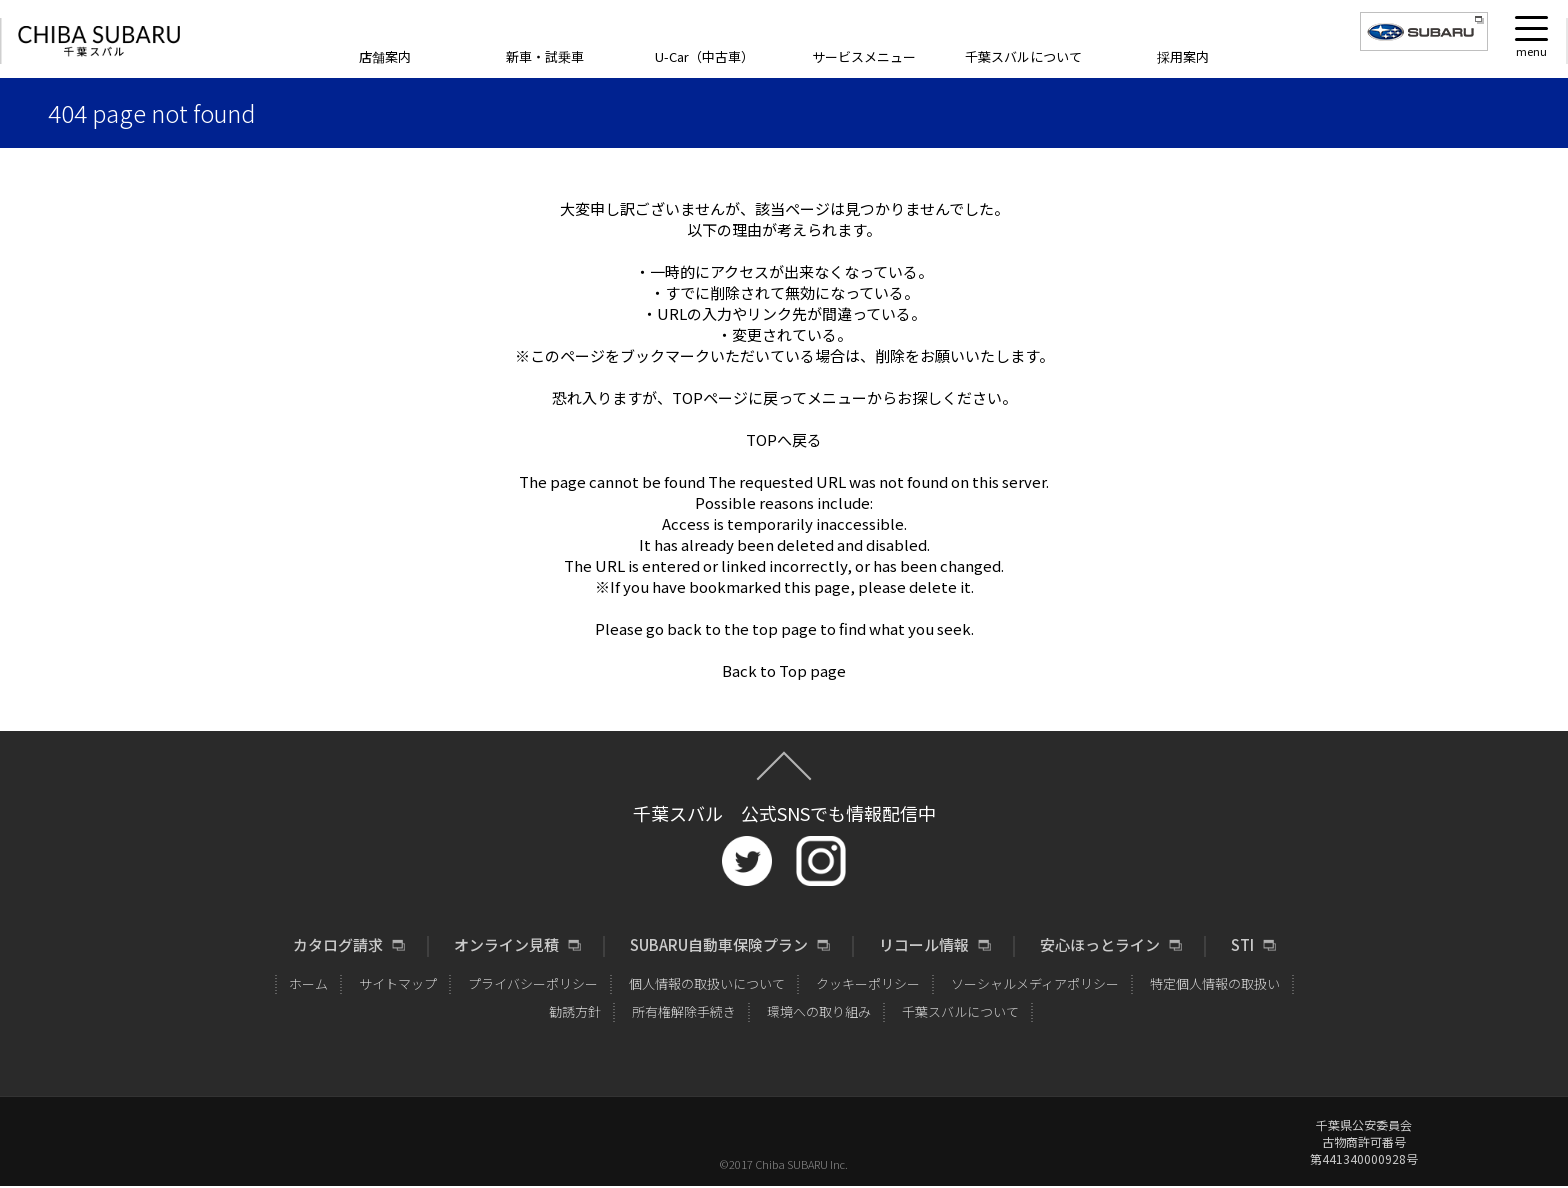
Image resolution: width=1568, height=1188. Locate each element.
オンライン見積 (506, 945)
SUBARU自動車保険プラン (719, 945)
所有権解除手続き (684, 1011)
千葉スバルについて (1023, 56)
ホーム (308, 983)
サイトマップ (398, 983)
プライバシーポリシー (533, 983)
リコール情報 (924, 945)
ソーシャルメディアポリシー (1035, 983)
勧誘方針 (575, 1011)
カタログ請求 (338, 945)
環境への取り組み (819, 1011)
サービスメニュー (864, 56)
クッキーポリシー (868, 983)
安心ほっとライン (1100, 945)
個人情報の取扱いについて (707, 983)
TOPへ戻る (784, 439)
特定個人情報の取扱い (1215, 983)
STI (1242, 945)
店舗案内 (385, 56)
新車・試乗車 (545, 56)
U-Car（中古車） (704, 56)
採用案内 (1183, 56)
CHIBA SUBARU (99, 41)
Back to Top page (784, 670)
